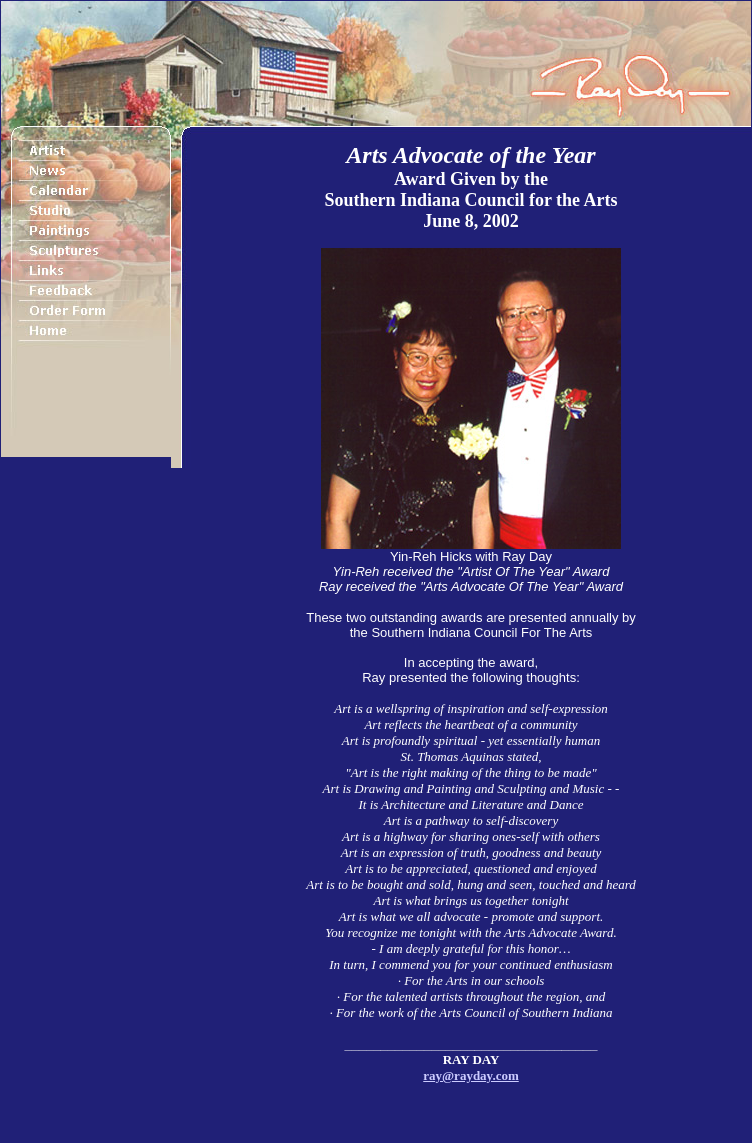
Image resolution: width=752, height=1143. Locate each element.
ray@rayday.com (471, 1075)
